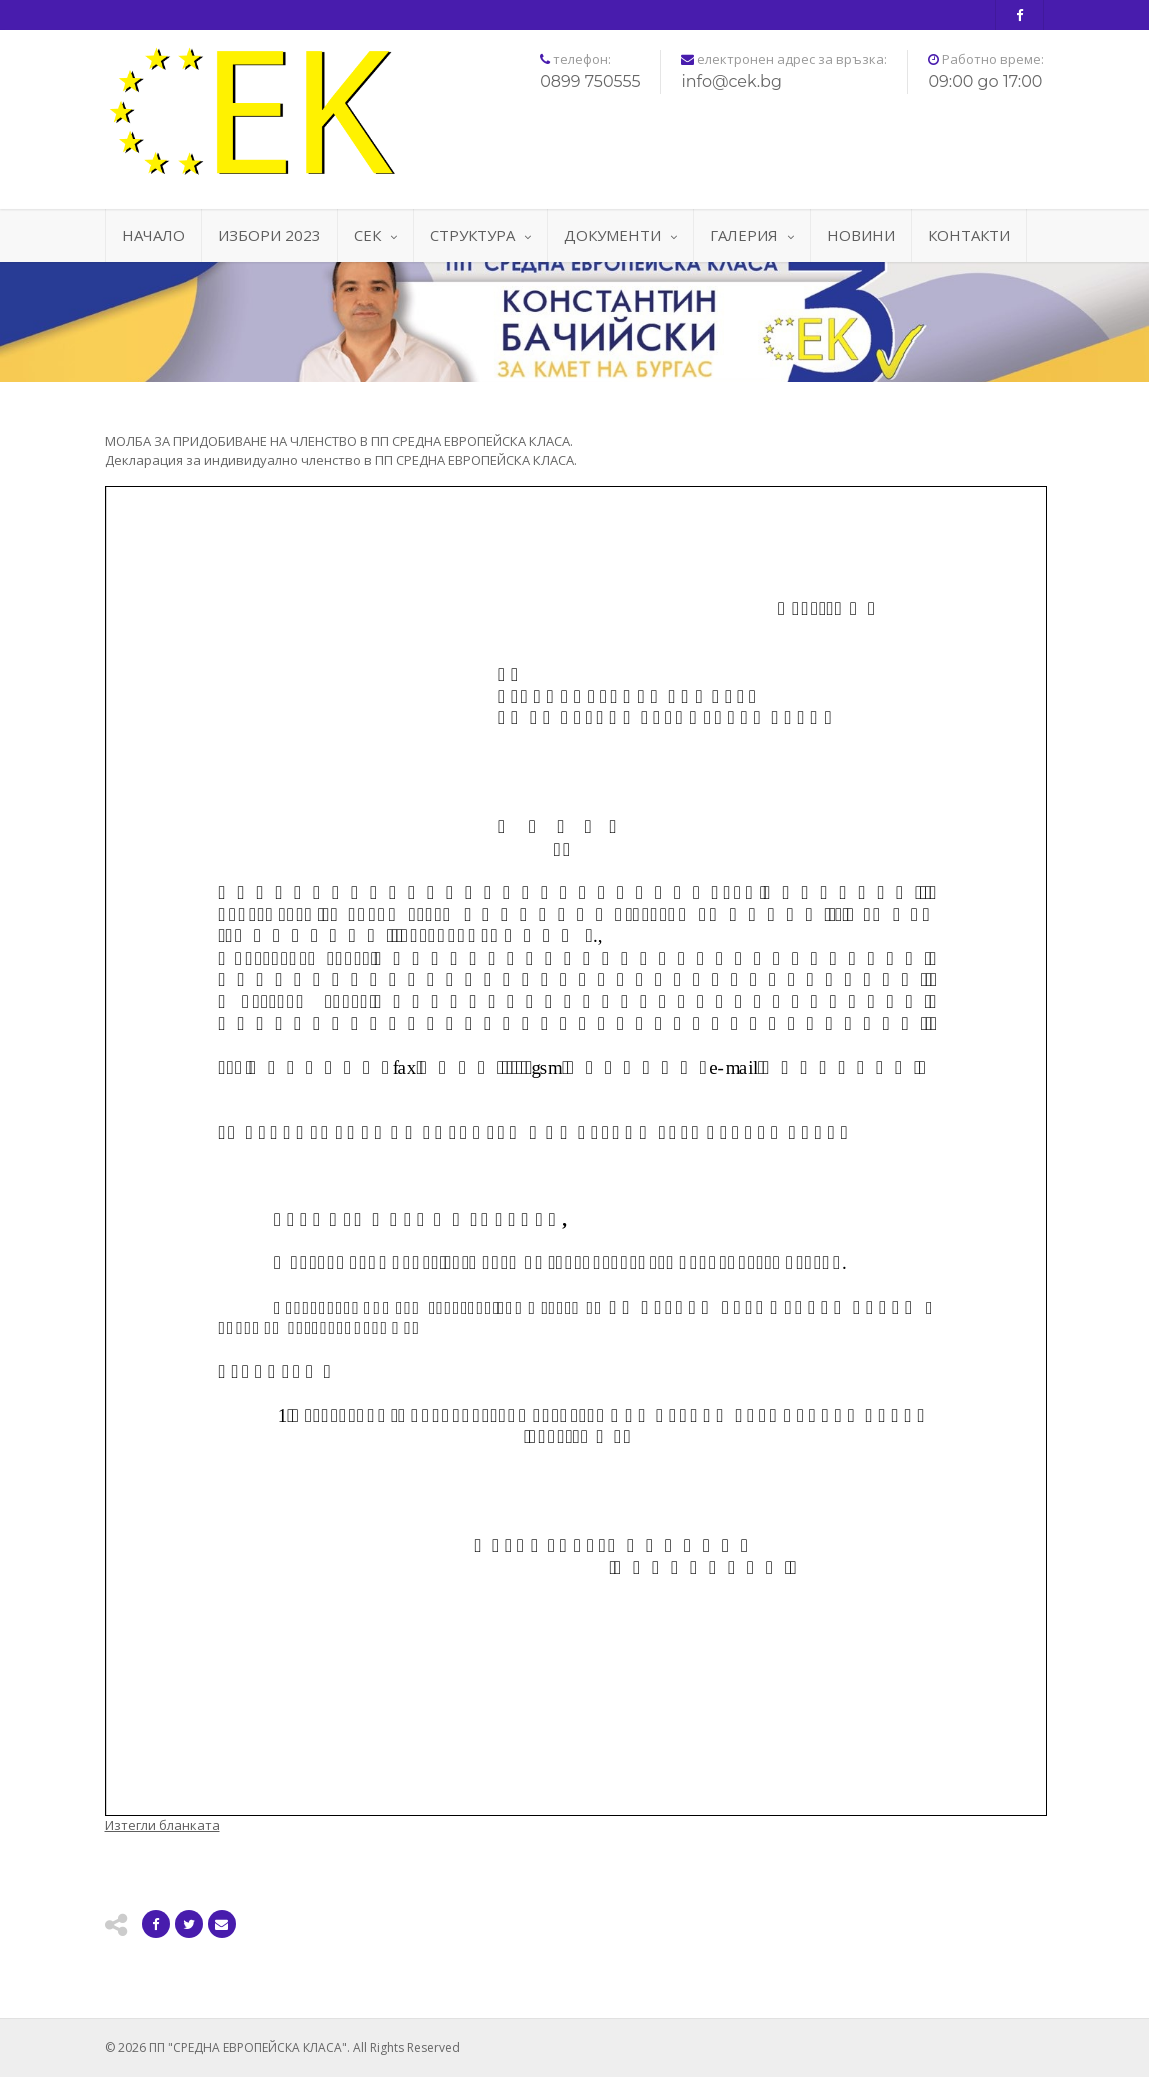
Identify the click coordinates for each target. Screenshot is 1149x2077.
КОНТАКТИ (969, 235)
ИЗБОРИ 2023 (269, 235)
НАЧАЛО (153, 235)
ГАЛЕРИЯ (752, 235)
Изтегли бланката (162, 1825)
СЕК (375, 235)
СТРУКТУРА (480, 235)
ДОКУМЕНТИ (620, 235)
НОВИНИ (861, 235)
